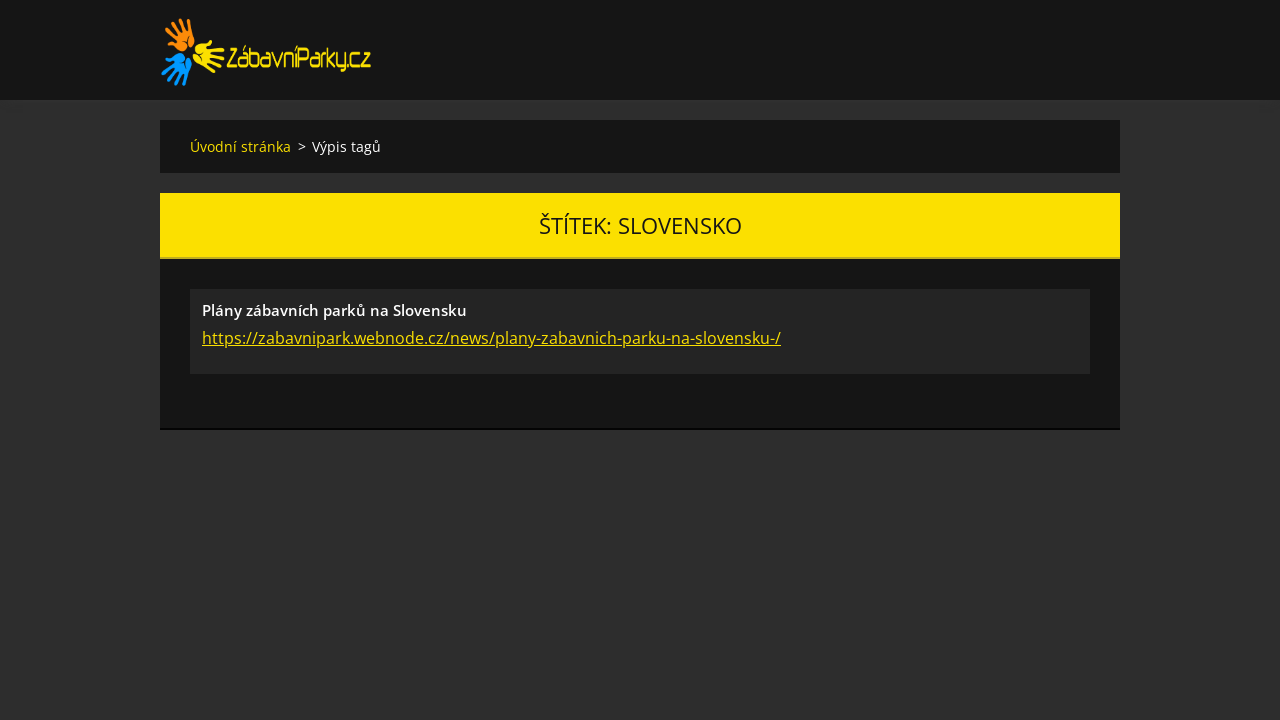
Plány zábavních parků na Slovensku (334, 310)
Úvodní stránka (240, 146)
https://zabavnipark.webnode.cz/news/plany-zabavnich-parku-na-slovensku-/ (491, 338)
